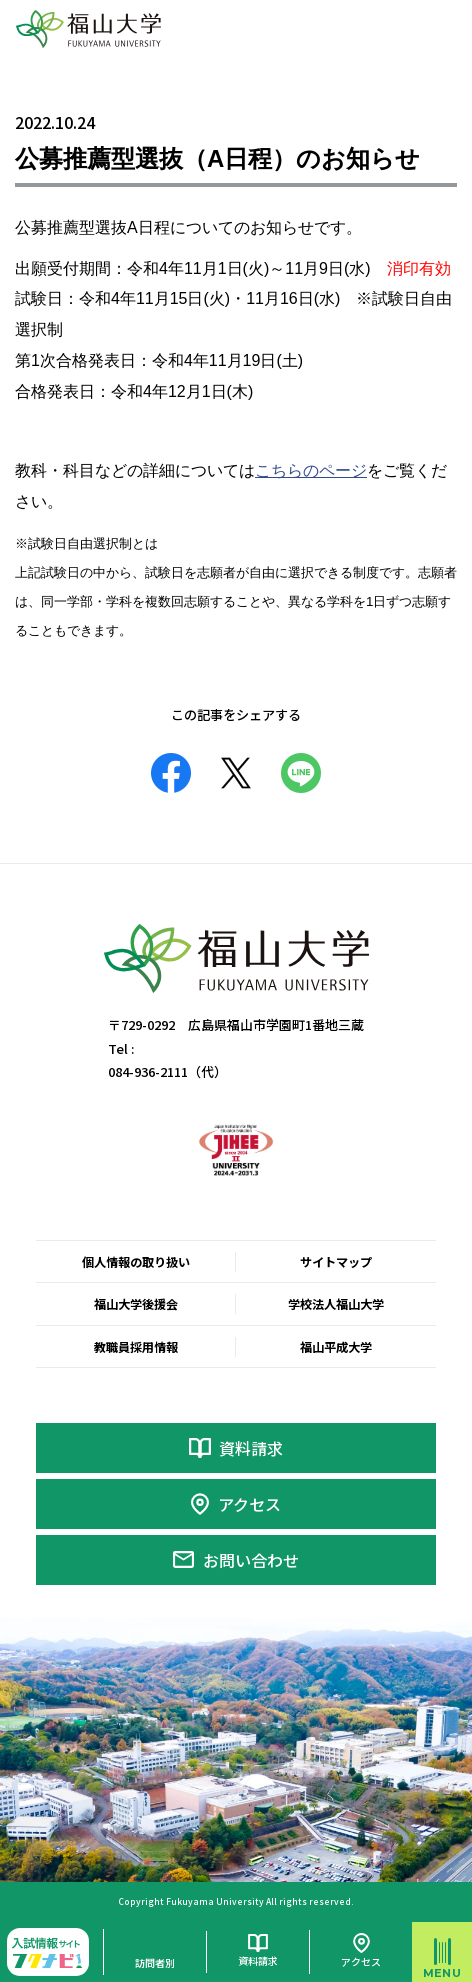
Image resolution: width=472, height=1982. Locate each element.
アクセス (249, 1504)
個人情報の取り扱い (136, 1262)
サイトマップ (336, 1262)
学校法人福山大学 (336, 1304)
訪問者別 (155, 1962)
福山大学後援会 (136, 1304)
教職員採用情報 (136, 1347)
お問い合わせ (251, 1560)
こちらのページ (311, 470)
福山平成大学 (336, 1347)
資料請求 (251, 1448)
